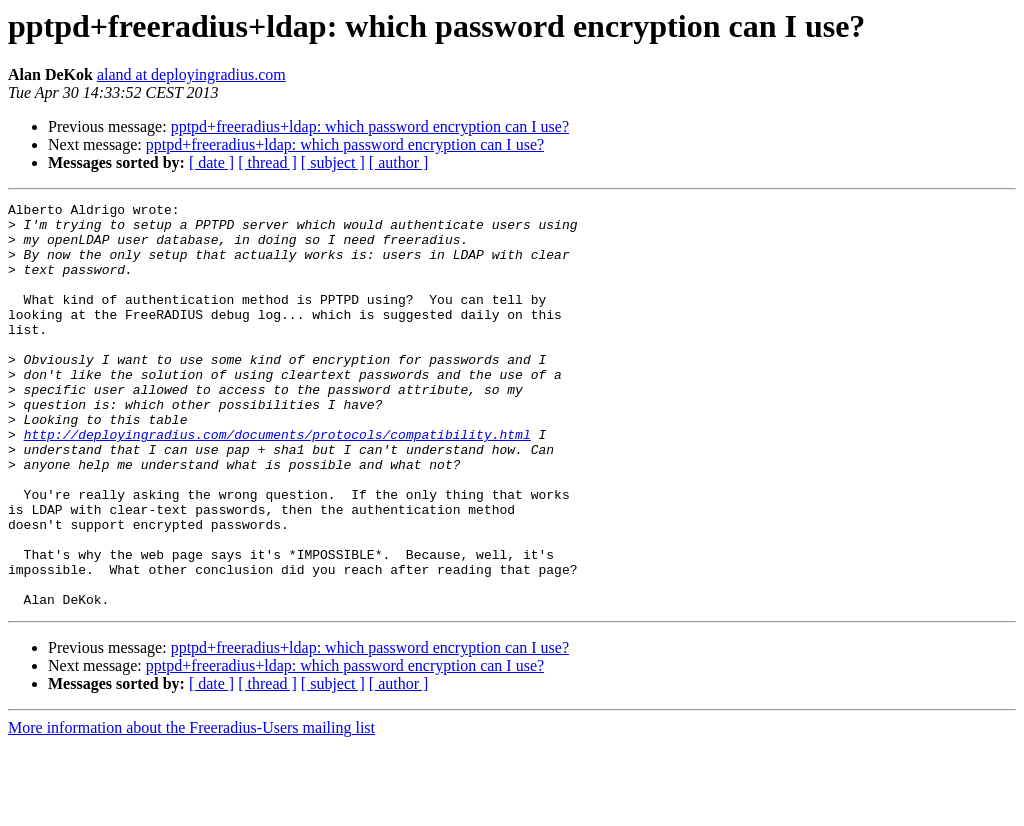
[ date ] (211, 162)
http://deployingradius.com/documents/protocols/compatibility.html (277, 482)
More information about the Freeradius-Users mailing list (191, 808)
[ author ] (399, 162)
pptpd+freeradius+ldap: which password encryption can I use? (370, 126)
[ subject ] (333, 162)
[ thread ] (267, 162)
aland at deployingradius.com (191, 74)
